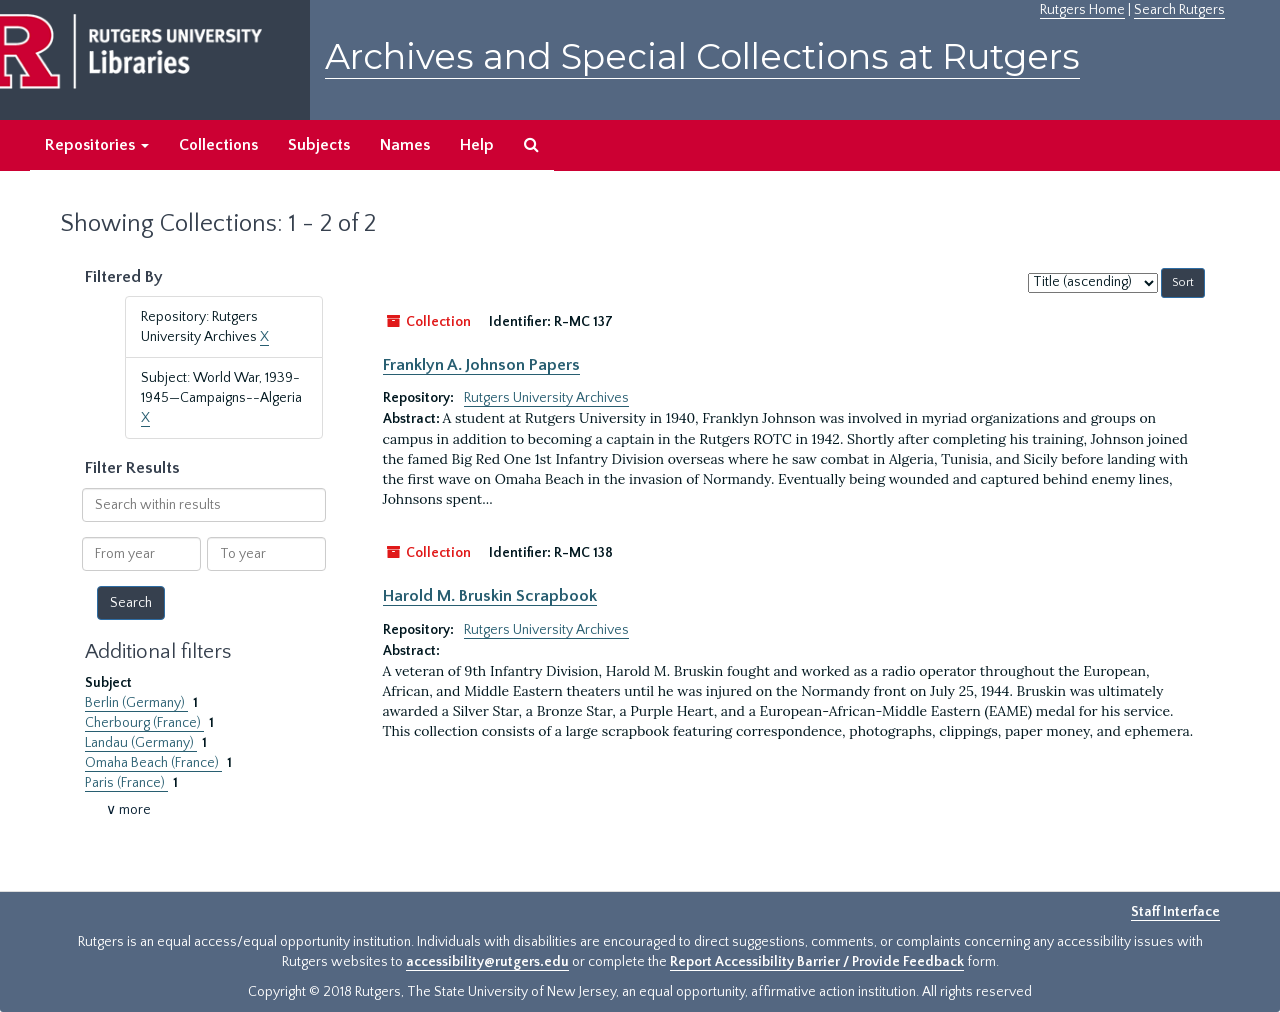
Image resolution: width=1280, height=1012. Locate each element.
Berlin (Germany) (136, 703)
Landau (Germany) (141, 743)
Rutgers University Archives (546, 398)
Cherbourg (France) (144, 723)
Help (477, 145)
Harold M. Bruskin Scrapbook (490, 596)
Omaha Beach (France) (153, 763)
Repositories (97, 145)
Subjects (319, 145)
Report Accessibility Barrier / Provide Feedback (817, 962)
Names (405, 145)
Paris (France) (126, 783)
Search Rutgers (1179, 10)
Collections (218, 145)
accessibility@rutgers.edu (487, 962)
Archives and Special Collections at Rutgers (702, 56)
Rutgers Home (1082, 10)
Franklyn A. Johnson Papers (481, 365)
